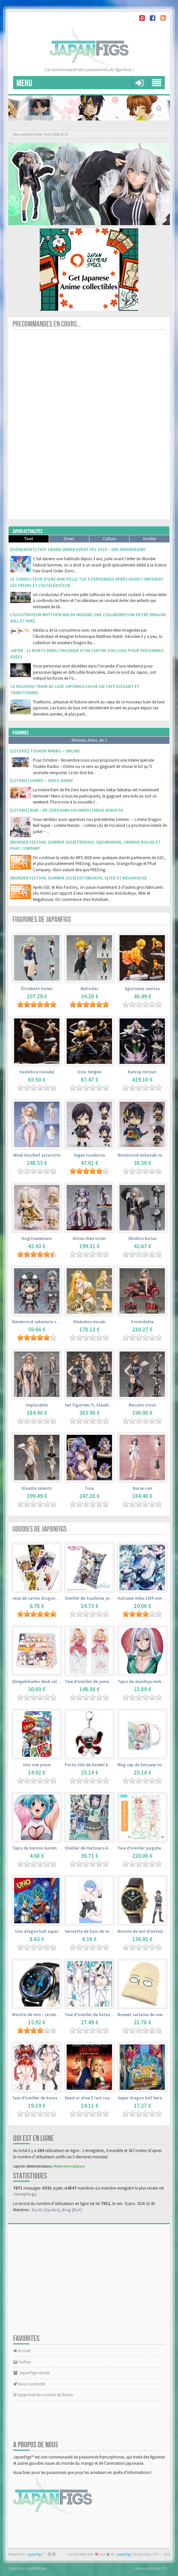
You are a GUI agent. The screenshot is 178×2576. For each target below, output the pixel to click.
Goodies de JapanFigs (39, 1529)
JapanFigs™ (35, 2554)
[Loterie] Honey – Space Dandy (41, 780)
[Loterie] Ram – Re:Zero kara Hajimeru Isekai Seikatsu (66, 810)
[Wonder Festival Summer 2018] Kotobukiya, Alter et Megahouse (78, 878)
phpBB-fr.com (36, 2568)
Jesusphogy (24, 2194)
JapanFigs (124, 2554)
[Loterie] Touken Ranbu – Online (45, 751)
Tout (28, 538)
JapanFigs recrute (31, 2373)
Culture (109, 538)
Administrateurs (39, 2166)
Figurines (20, 733)
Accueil (22, 2350)
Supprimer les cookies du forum (43, 2395)
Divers (69, 538)
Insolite (149, 538)
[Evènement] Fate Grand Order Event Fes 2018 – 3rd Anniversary (77, 549)
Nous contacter (29, 2384)
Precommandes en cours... (46, 324)
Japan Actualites (27, 531)
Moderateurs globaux (69, 2166)
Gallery (22, 2362)
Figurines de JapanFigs (41, 919)
